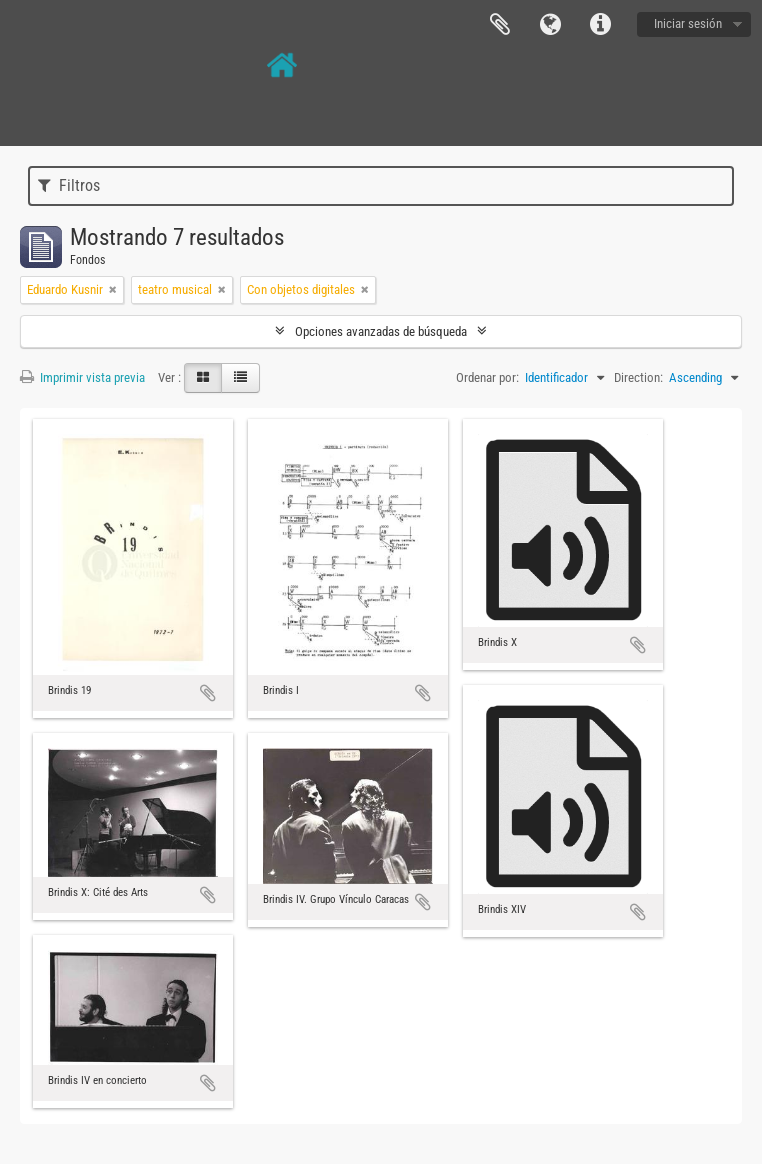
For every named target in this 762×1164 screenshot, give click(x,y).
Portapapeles (500, 25)
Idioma (550, 25)
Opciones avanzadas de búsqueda (381, 331)
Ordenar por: (487, 377)
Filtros (69, 185)
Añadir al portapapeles (208, 693)
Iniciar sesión (688, 23)
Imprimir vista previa (82, 377)
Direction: (638, 377)
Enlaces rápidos (600, 25)
